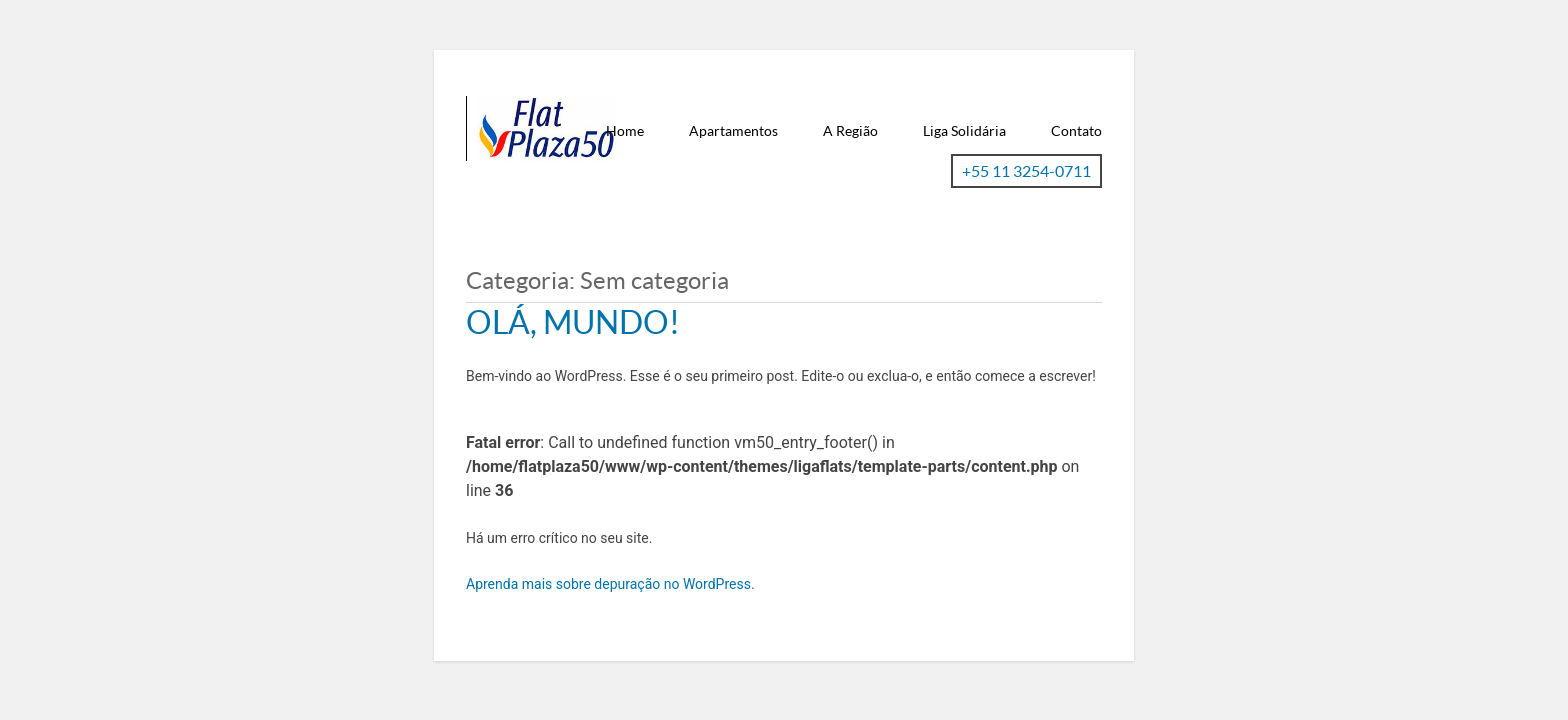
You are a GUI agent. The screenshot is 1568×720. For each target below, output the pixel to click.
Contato (1076, 130)
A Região (850, 130)
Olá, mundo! (573, 321)
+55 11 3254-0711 (1026, 170)
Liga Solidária (964, 130)
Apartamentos (733, 130)
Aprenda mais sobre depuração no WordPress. (610, 584)
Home (625, 130)
